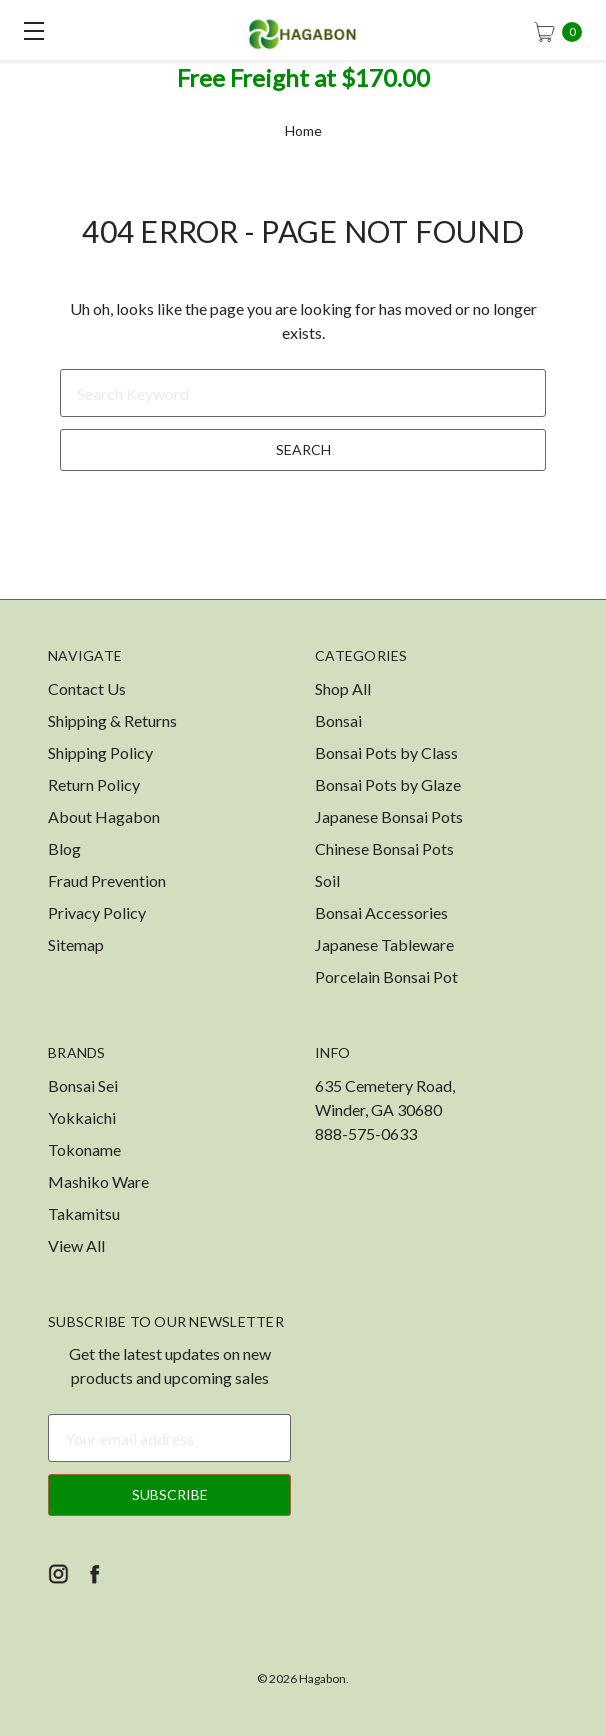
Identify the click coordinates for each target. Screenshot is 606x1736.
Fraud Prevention (107, 880)
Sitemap (76, 944)
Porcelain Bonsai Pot (386, 976)
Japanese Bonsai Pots (389, 816)
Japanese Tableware (384, 944)
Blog (64, 848)
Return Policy (94, 784)
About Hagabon (104, 816)
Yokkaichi (82, 1117)
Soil (327, 880)
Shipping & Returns (112, 720)
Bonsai (338, 720)
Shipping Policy (100, 752)
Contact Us (87, 688)
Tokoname (84, 1149)
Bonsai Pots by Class (386, 752)
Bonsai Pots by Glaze (388, 784)
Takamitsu (84, 1213)
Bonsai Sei (83, 1085)
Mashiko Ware (98, 1181)
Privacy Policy (97, 912)
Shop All (343, 688)
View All (76, 1245)
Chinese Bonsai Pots (384, 848)
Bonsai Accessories (381, 912)
